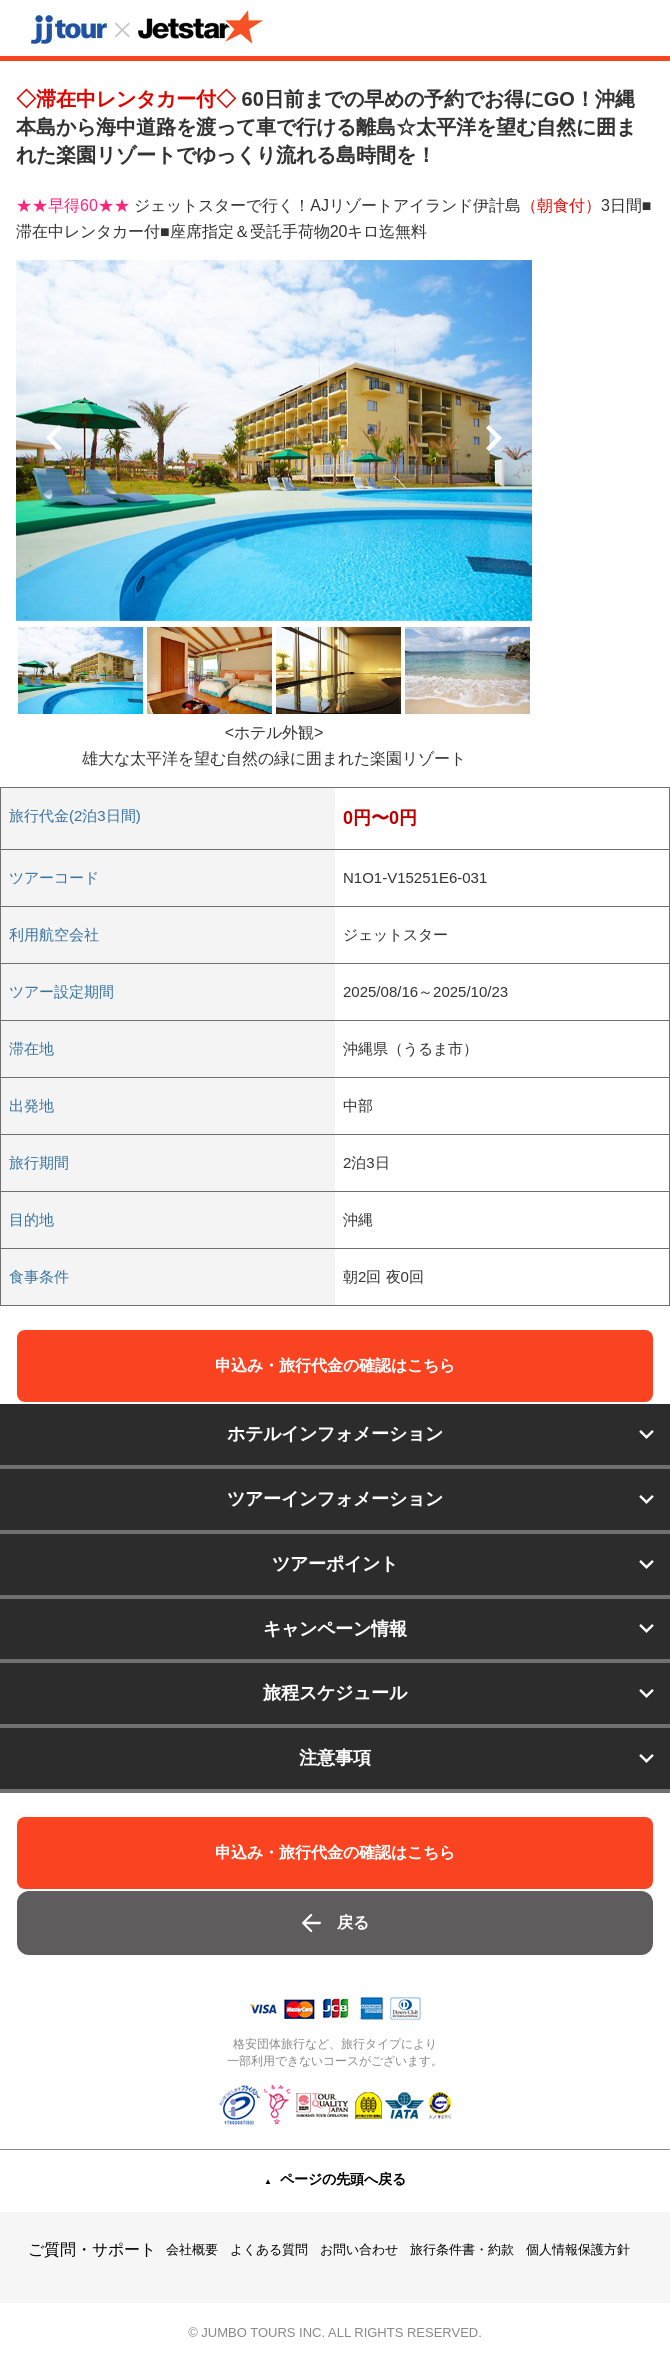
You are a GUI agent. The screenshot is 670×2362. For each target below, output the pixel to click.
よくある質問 (269, 2249)
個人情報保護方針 (578, 2249)
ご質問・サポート (92, 2249)
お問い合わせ (359, 2249)
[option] (274, 440)
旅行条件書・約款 (462, 2249)
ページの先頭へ (343, 2179)
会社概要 (192, 2249)
